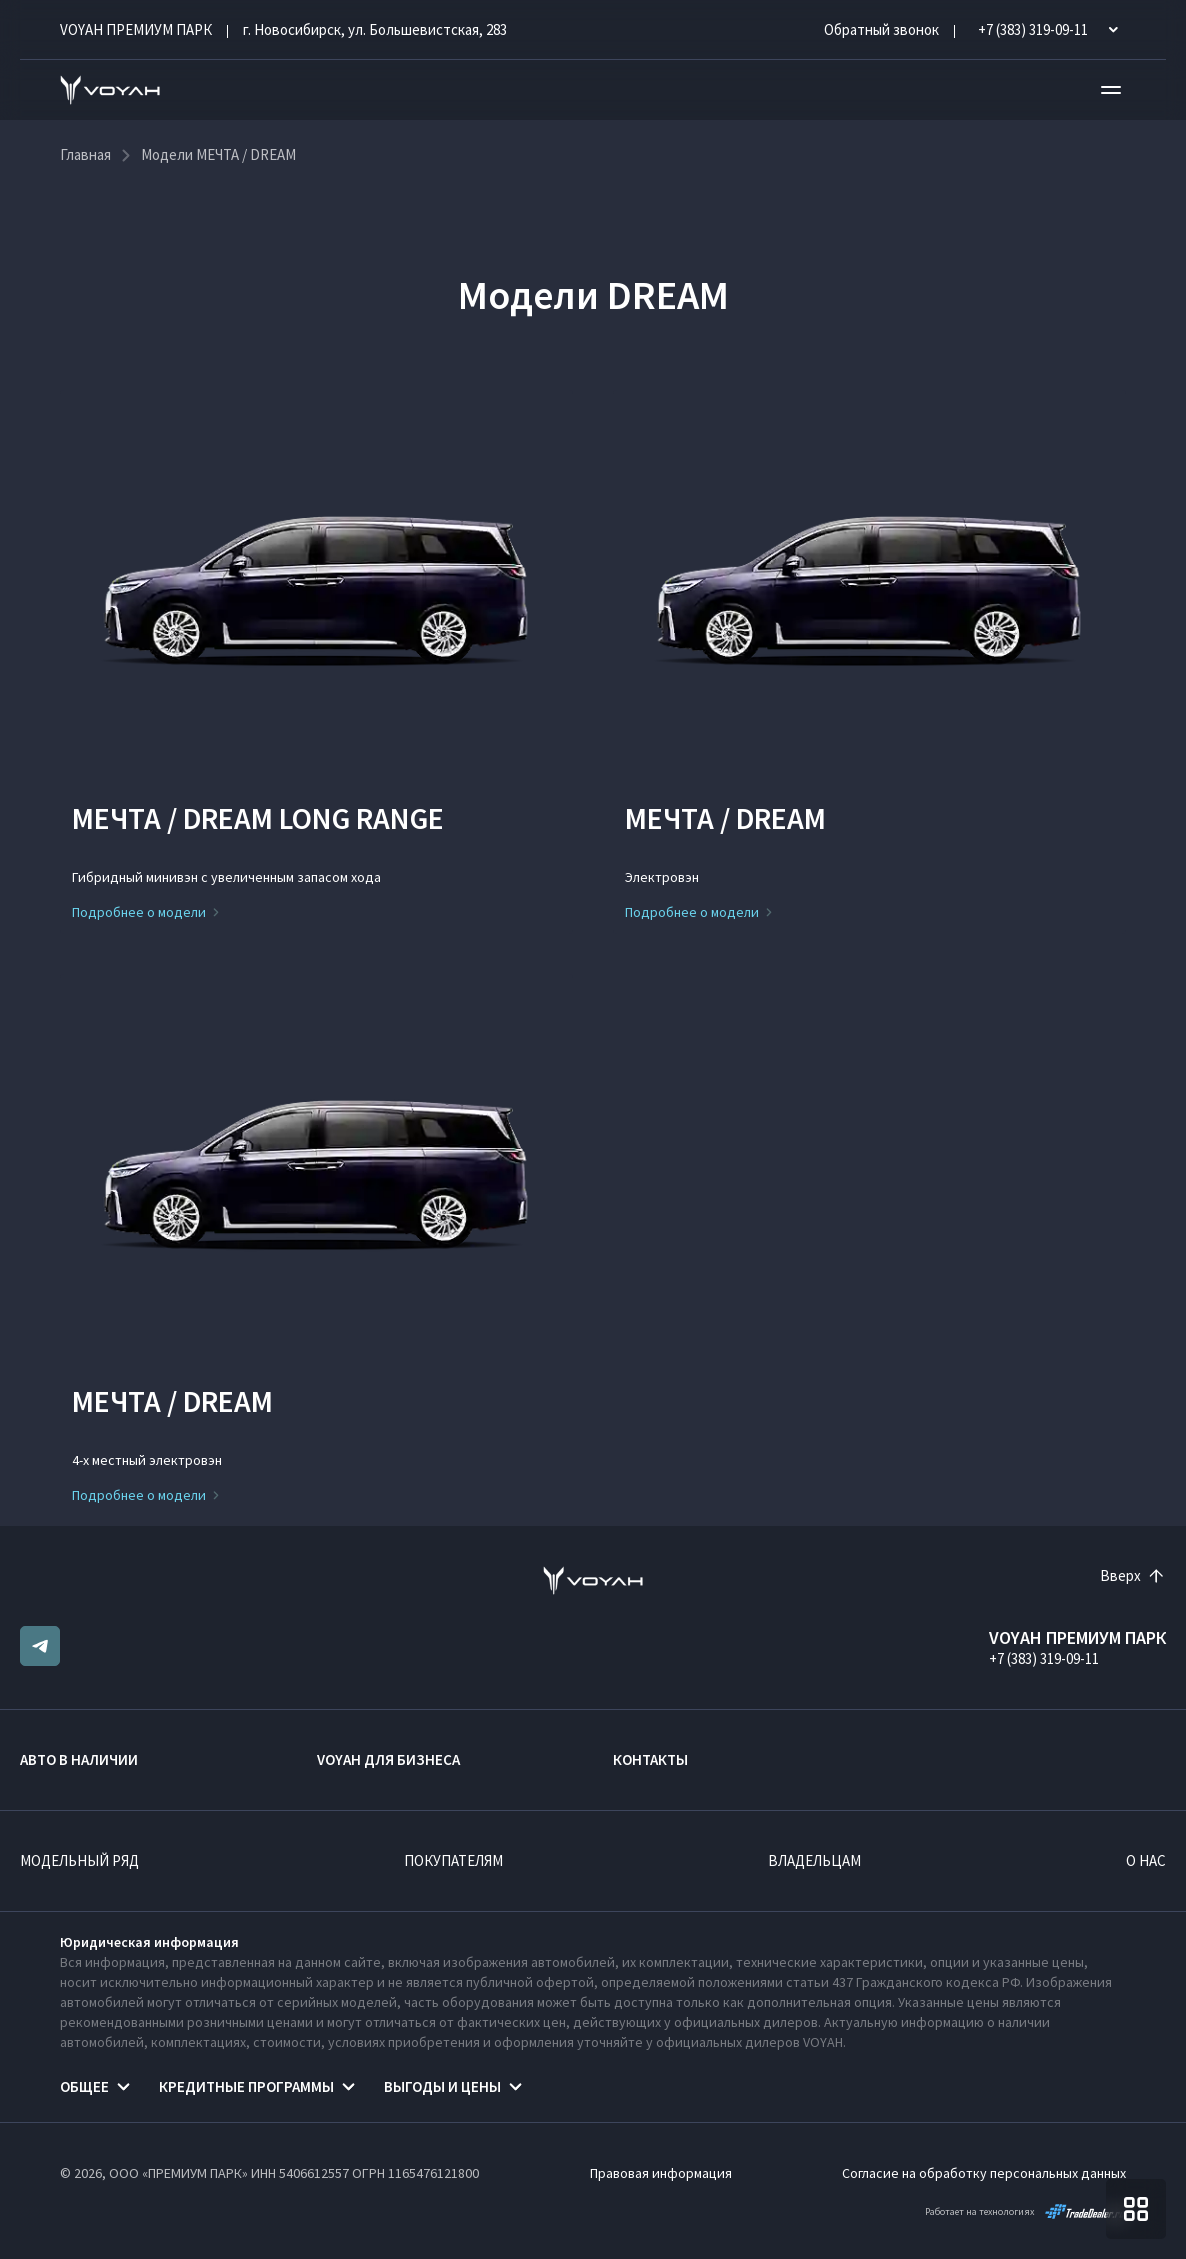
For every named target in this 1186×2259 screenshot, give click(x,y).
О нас (1146, 1860)
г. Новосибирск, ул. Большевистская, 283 (375, 29)
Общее (84, 2086)
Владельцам (814, 1860)
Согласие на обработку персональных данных (984, 2173)
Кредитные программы (246, 2086)
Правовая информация (661, 2173)
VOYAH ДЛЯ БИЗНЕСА (388, 1759)
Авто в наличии (79, 1759)
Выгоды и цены (442, 2086)
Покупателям (453, 1860)
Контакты (650, 1759)
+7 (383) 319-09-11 (1044, 1658)
